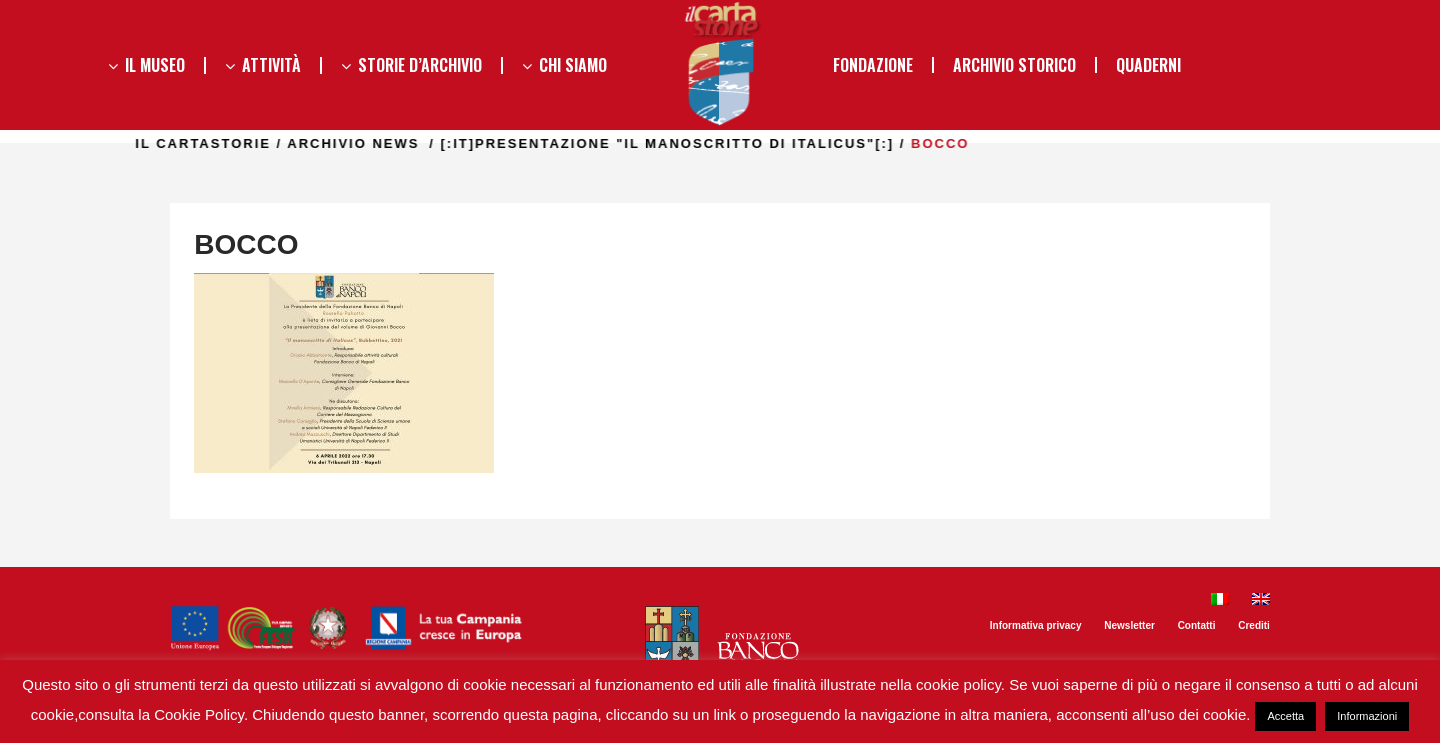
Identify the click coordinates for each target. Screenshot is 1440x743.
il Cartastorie (241, 143)
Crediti (1254, 625)
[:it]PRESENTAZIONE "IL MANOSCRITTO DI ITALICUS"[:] (705, 143)
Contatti (1197, 625)
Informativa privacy (1036, 625)
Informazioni (1367, 716)
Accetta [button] (1285, 716)
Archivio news (391, 143)
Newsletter (1129, 625)
